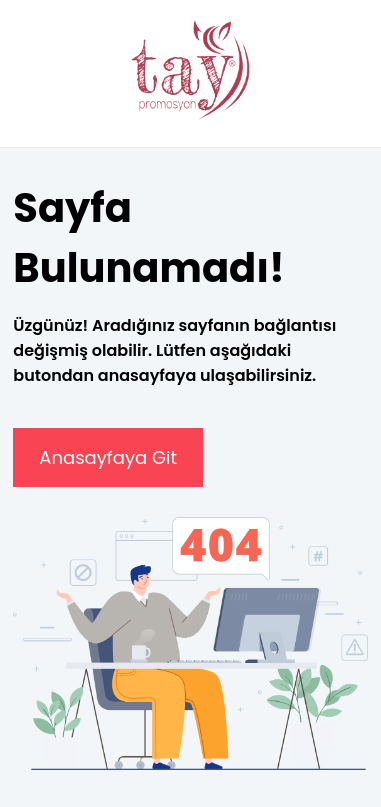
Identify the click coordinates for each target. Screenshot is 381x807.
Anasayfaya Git (108, 457)
